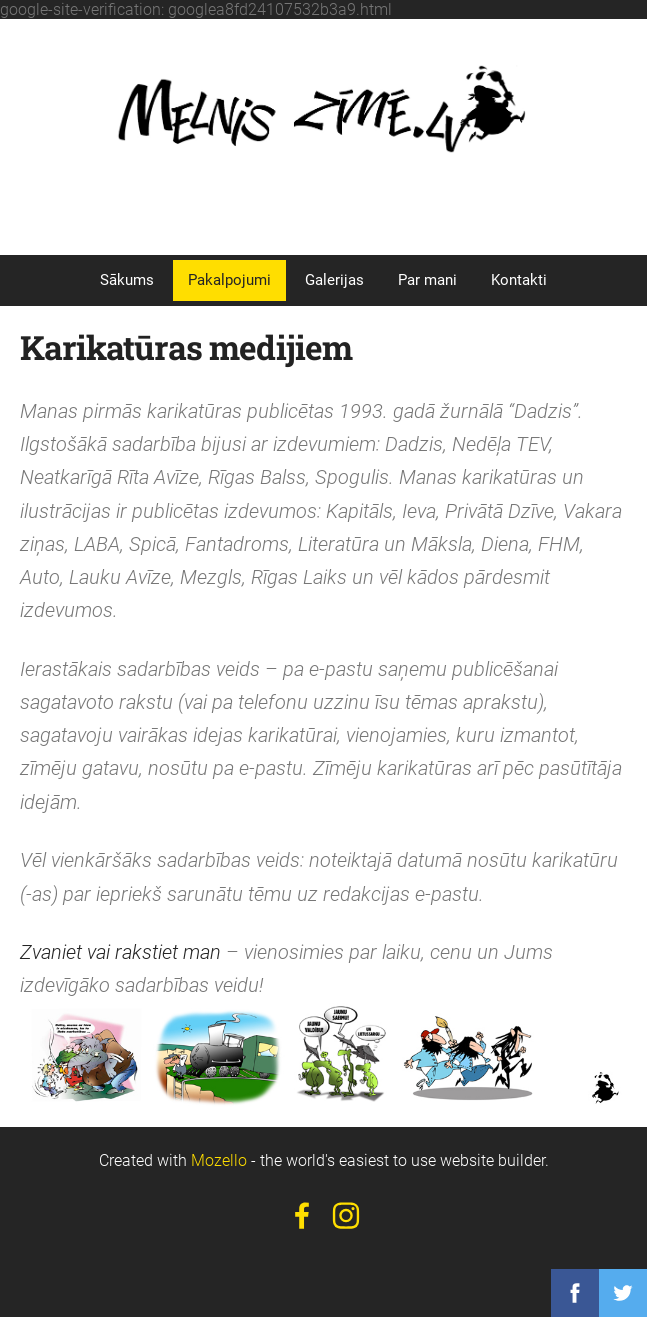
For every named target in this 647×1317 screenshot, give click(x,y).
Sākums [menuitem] (127, 280)
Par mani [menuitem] (427, 280)
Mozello (219, 1160)
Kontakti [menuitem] (519, 280)
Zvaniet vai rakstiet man (120, 952)
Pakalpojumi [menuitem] (229, 280)
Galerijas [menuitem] (334, 280)
